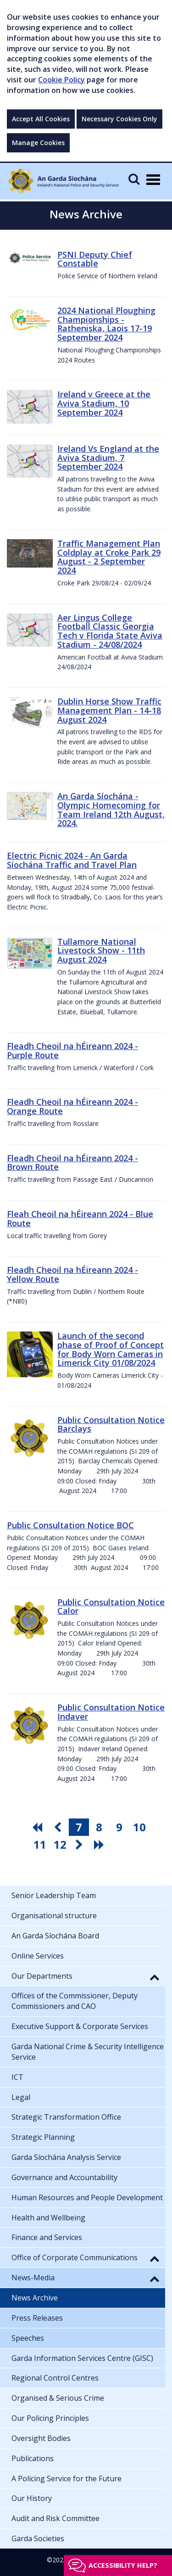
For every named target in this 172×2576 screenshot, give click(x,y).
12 (60, 1844)
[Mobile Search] (133, 178)
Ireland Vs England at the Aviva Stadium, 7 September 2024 (108, 457)
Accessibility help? (123, 2565)
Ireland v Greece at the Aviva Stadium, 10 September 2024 (103, 403)
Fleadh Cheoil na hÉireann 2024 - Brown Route (72, 1163)
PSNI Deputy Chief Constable (94, 259)
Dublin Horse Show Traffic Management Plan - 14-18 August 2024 (109, 710)
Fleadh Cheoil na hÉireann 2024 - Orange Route (72, 1106)
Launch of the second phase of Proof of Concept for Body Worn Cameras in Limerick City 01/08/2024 (110, 1349)
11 (39, 1844)
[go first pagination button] (38, 1827)
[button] (155, 1977)
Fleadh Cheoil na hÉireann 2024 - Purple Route (72, 1050)
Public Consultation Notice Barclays (111, 1424)
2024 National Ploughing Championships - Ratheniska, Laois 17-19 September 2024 (106, 324)
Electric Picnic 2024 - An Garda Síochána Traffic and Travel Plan (72, 860)
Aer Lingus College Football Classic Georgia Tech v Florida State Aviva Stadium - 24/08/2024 (109, 631)
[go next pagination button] (80, 1844)
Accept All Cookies (41, 118)
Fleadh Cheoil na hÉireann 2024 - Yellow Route (72, 1274)
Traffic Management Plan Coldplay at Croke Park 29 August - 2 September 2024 (109, 557)
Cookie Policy (61, 80)
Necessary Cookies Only (119, 118)
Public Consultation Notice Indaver (111, 1712)
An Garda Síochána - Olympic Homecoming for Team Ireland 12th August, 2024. (111, 809)
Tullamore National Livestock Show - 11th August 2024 (101, 950)
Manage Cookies (38, 142)
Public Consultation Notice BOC (70, 1525)
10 (139, 1827)
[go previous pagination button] (58, 1827)
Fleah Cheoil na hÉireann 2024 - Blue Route (80, 1218)
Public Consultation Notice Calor (111, 1606)
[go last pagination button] (100, 1844)
